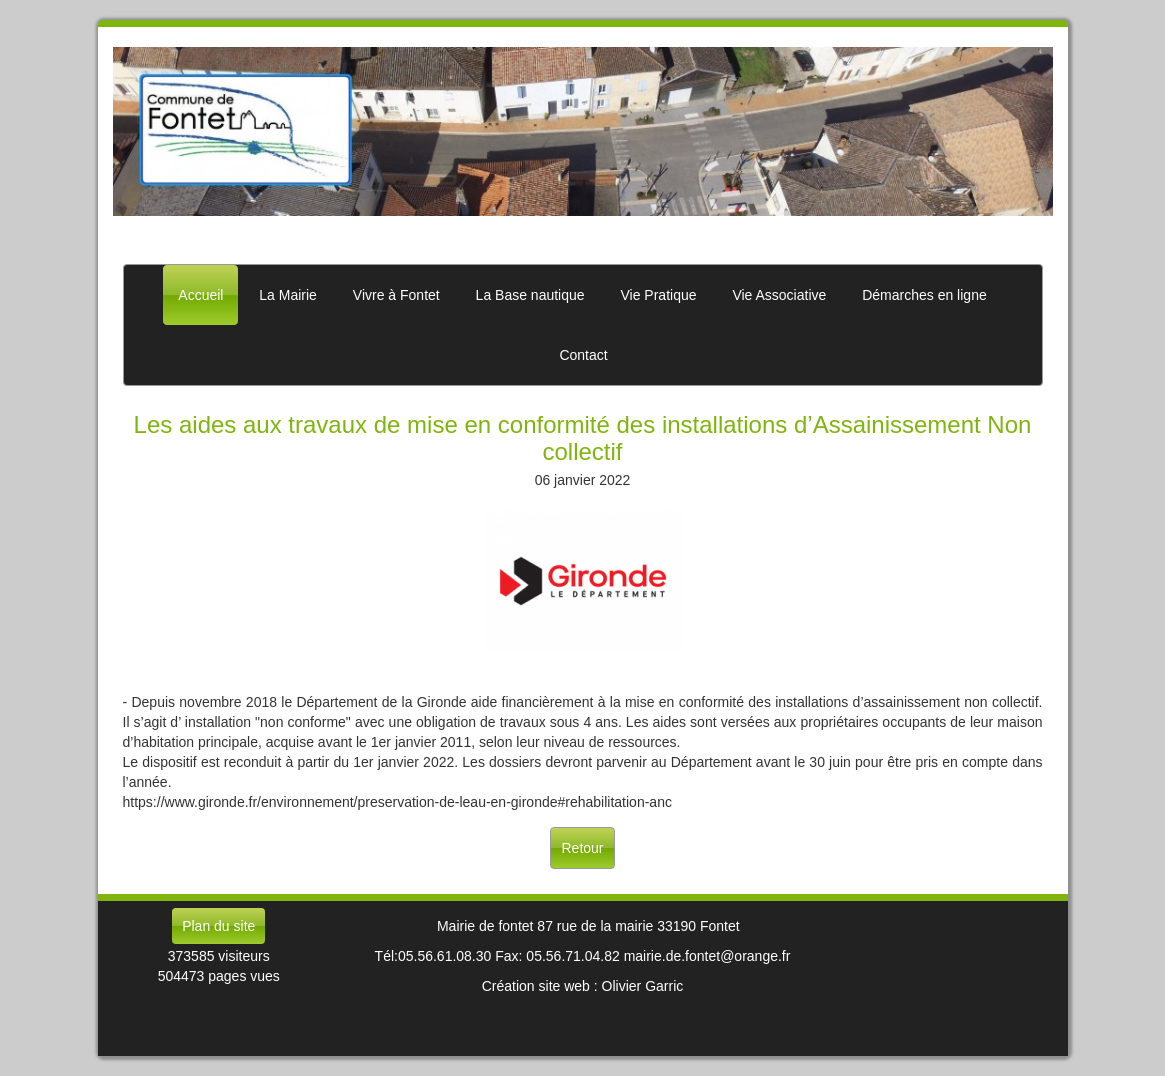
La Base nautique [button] (530, 295)
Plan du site (218, 926)
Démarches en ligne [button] (924, 295)
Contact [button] (583, 355)
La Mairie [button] (288, 295)
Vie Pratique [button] (658, 295)
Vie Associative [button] (779, 295)
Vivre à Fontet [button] (396, 295)
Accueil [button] (200, 295)
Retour (582, 848)
